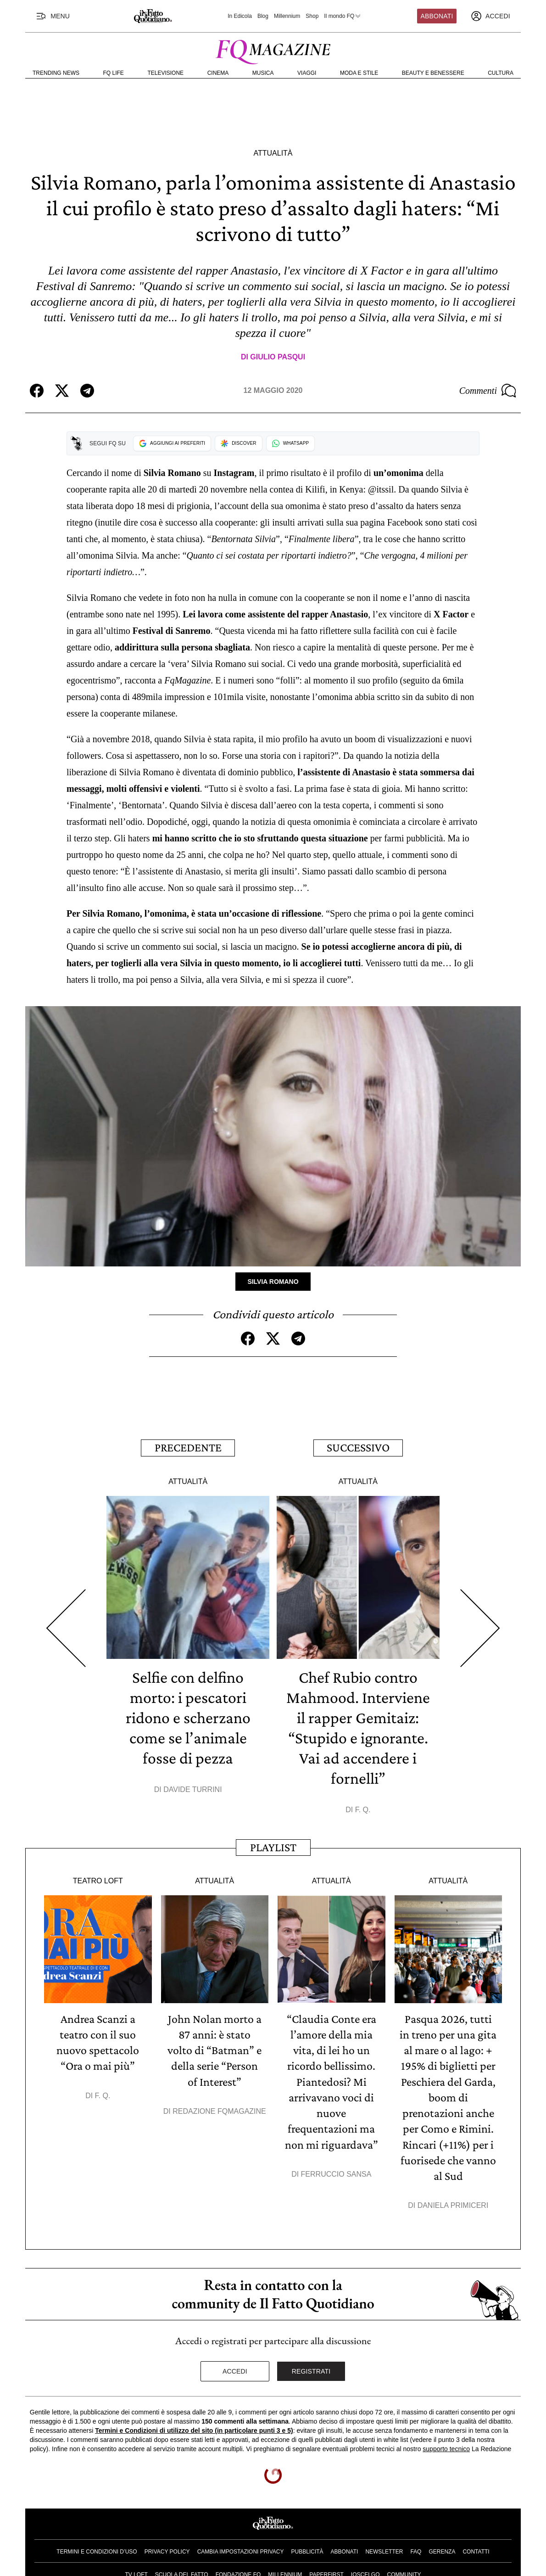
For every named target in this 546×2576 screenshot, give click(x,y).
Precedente (188, 1447)
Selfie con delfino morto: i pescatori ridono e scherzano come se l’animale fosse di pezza (188, 1716)
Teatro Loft (98, 1880)
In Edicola (240, 16)
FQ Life (113, 73)
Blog (262, 16)
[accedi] (490, 16)
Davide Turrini (192, 1788)
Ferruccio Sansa (336, 2172)
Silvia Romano (272, 1281)
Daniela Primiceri (453, 2203)
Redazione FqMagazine (219, 2110)
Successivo (358, 1447)
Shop (312, 16)
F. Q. (363, 1809)
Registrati (311, 2369)
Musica (263, 73)
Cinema (218, 73)
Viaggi (306, 73)
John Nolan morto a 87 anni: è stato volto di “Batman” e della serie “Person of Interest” (214, 2049)
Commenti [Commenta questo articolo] (487, 391)
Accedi (235, 2369)
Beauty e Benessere (433, 73)
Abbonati (437, 16)
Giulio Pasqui (277, 357)
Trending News (56, 73)
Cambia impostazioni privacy (240, 2550)
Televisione (165, 73)
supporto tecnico (446, 2447)
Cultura (500, 73)
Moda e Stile (359, 73)
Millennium (287, 16)
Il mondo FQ (343, 16)
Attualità (272, 153)
